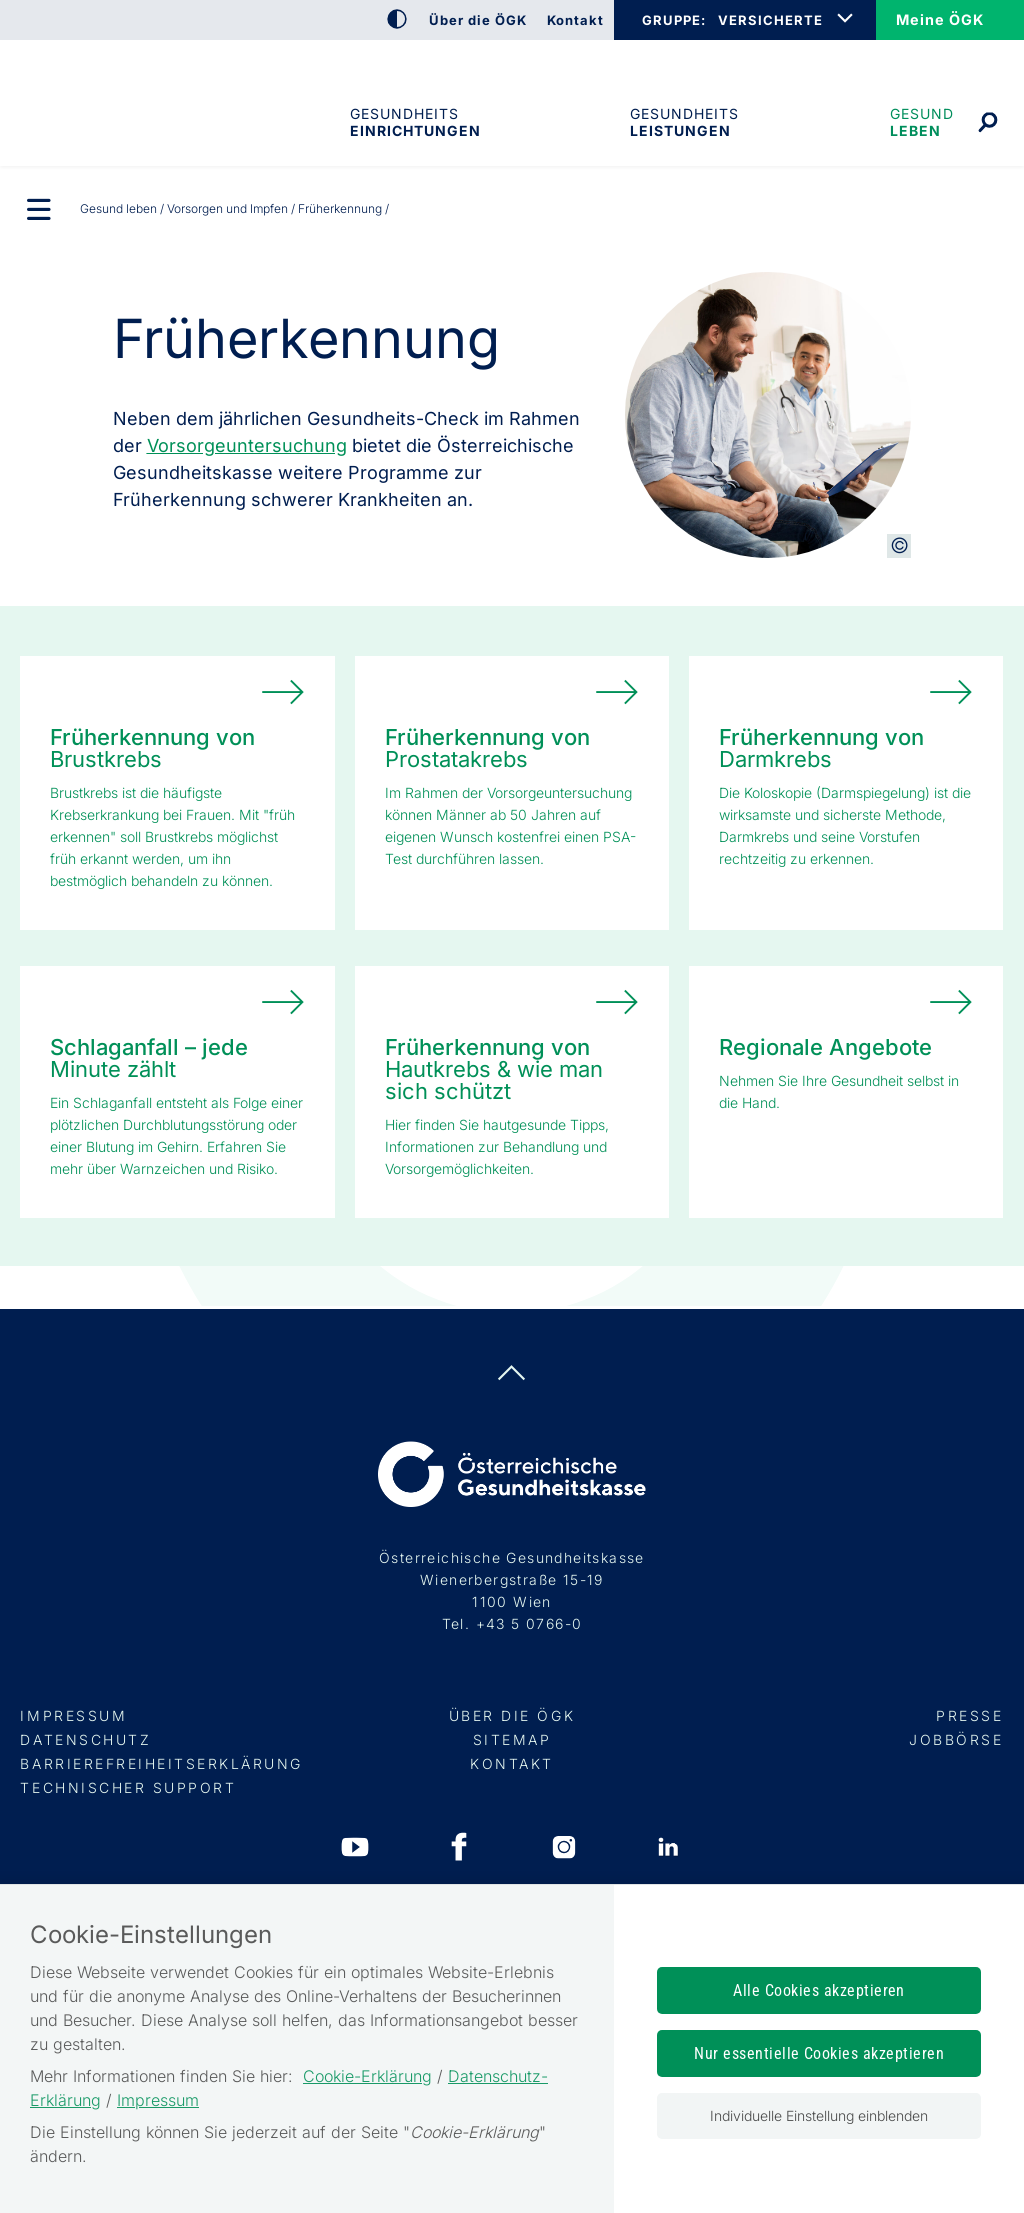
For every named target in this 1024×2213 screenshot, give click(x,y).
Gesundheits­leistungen (684, 122)
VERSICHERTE (770, 20)
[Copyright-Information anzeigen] (899, 546)
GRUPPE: (673, 20)
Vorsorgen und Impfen (227, 208)
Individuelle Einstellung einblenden (819, 2115)
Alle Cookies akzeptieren (819, 1990)
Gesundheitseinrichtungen (414, 122)
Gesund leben (922, 122)
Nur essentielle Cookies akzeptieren (819, 2053)
